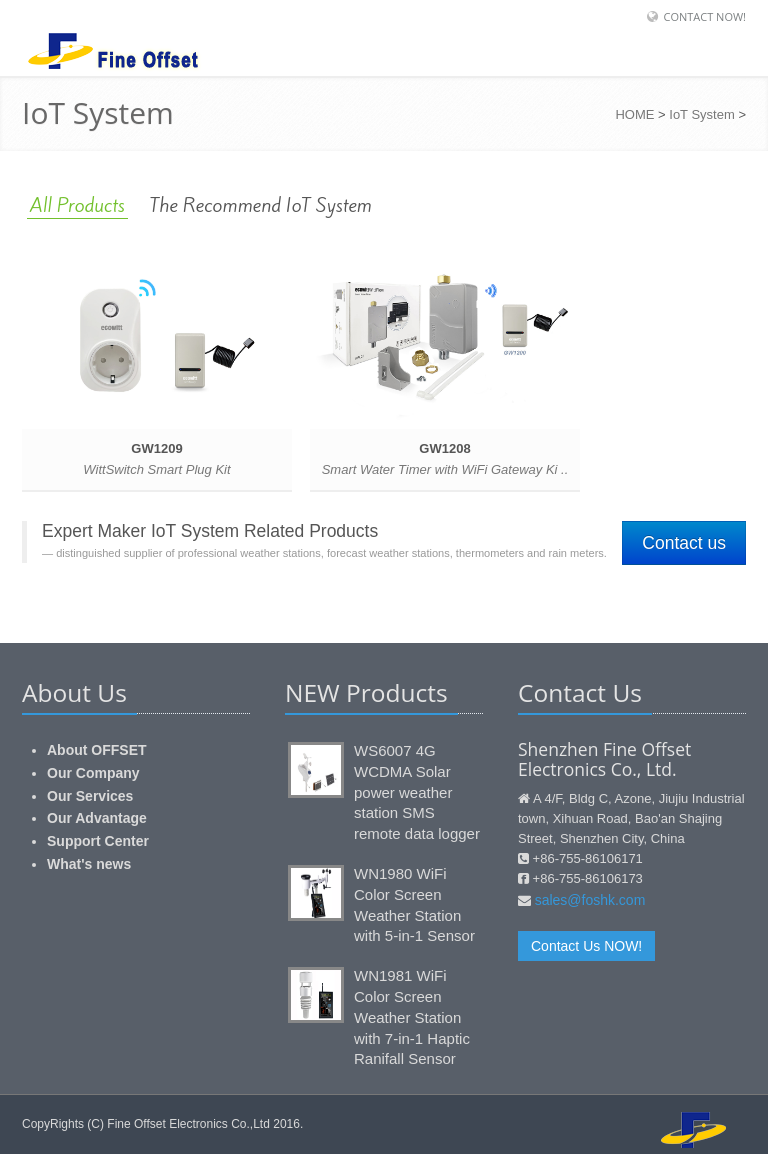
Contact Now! (704, 16)
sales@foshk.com (590, 900)
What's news (89, 864)
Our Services (90, 796)
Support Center (98, 841)
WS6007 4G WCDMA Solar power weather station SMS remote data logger (417, 792)
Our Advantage (97, 818)
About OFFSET (97, 750)
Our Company (93, 773)
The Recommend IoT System (261, 205)
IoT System (702, 114)
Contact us (684, 543)
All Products (77, 205)
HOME (634, 114)
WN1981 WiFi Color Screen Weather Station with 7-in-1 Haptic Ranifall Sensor (412, 1017)
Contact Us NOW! (586, 946)
